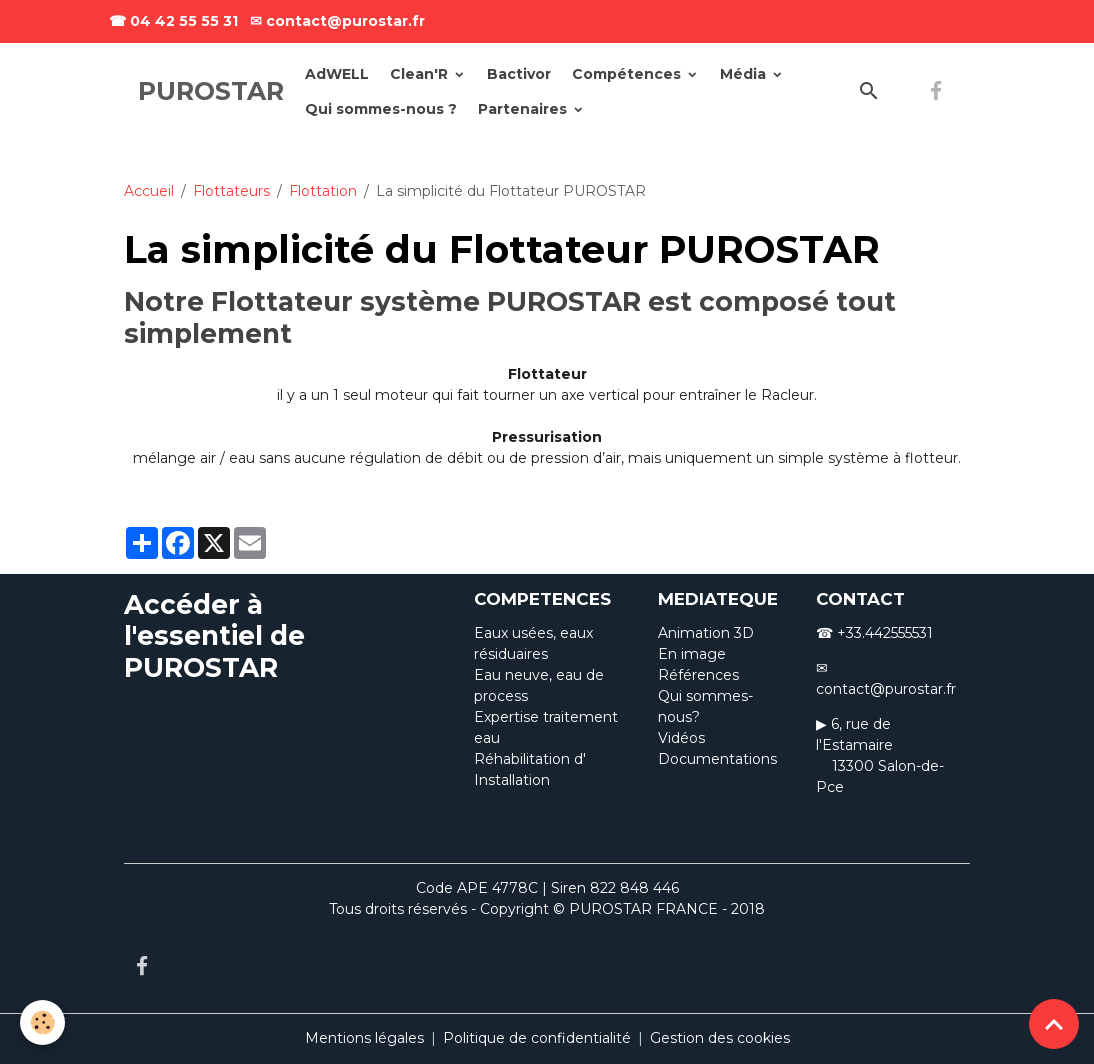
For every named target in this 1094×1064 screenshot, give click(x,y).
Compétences (628, 74)
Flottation (323, 191)
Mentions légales (364, 1038)
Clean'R (421, 74)
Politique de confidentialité (537, 1038)
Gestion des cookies (720, 1038)
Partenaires (524, 109)
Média (745, 74)
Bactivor (519, 74)
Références (698, 675)
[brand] (211, 92)
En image (692, 654)
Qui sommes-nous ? (381, 109)
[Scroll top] (1054, 1024)
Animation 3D (706, 633)
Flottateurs (231, 191)
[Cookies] (42, 1022)
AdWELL (337, 74)
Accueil (149, 191)
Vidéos (681, 738)
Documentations (717, 759)
